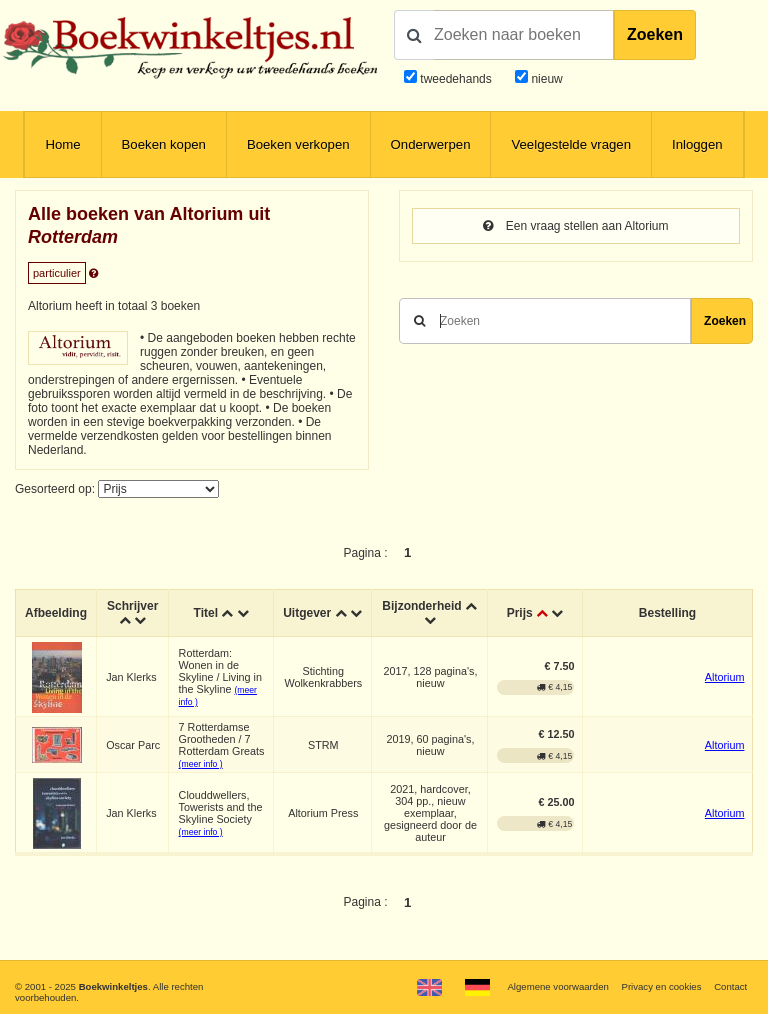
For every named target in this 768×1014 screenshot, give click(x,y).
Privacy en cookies (661, 986)
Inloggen (697, 144)
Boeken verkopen (298, 144)
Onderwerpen (431, 144)
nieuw (545, 79)
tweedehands (455, 79)
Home (62, 144)
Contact (730, 986)
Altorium (725, 677)
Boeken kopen (164, 144)
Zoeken (655, 34)
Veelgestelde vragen (571, 144)
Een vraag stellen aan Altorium (575, 226)
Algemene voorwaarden (557, 986)
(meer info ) (201, 764)
